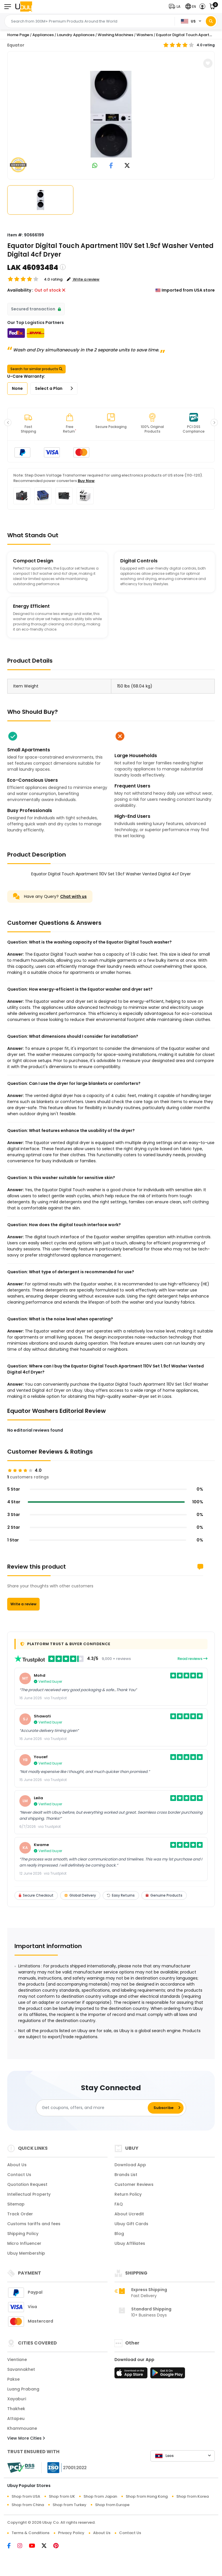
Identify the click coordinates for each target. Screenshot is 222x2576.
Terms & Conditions (30, 2533)
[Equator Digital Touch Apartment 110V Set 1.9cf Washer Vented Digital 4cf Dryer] (111, 114)
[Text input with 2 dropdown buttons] (91, 21)
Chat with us (73, 896)
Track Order (20, 2214)
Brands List (125, 2174)
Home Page (18, 35)
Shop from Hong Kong (147, 2496)
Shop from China (28, 2505)
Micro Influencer (24, 2243)
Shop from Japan (100, 2496)
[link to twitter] (127, 166)
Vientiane (17, 2359)
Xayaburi (16, 2399)
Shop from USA (26, 2496)
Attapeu (16, 2418)
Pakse (13, 2379)
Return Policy (128, 2194)
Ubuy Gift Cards (131, 2224)
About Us (17, 2165)
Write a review (23, 1604)
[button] (176, 6)
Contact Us (19, 2174)
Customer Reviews (133, 2184)
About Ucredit (129, 2214)
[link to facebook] (111, 166)
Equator (15, 45)
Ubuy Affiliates (129, 2243)
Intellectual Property (29, 2194)
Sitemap (16, 2204)
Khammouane (22, 2428)
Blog (119, 2233)
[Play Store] (167, 2374)
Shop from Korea (192, 2496)
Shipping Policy (22, 2233)
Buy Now (86, 480)
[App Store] (131, 2374)
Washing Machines (115, 35)
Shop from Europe (112, 2505)
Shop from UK (62, 2496)
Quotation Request (27, 2184)
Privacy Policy (71, 2533)
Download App (130, 2165)
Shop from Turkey (69, 2505)
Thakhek (16, 2409)
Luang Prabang (23, 2389)
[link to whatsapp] (94, 166)
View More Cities (26, 2438)
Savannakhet (21, 2369)
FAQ (118, 2204)
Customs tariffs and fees (33, 2224)
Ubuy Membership (26, 2253)
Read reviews (192, 1658)
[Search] (211, 21)
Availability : (20, 290)
